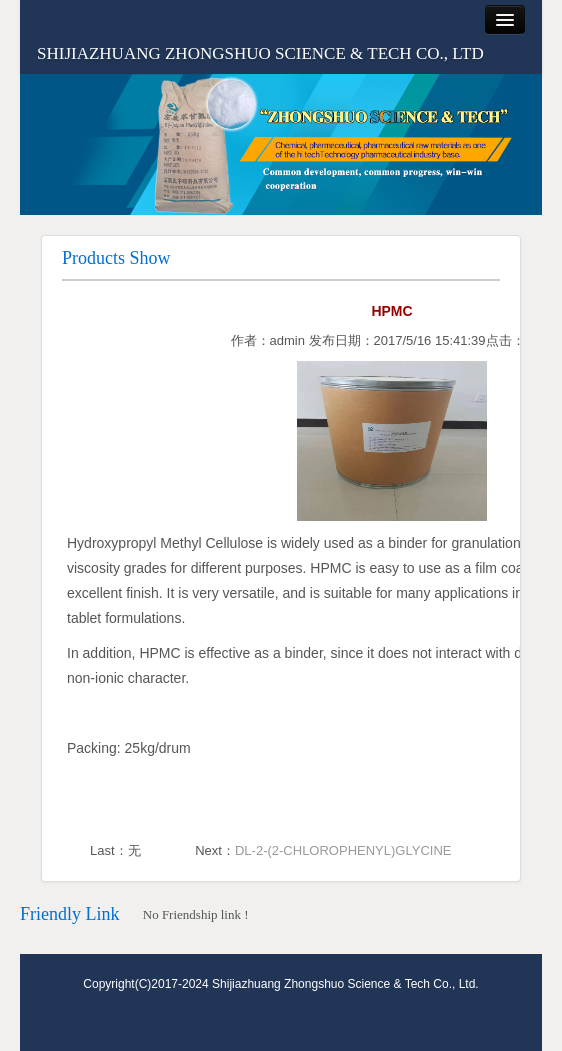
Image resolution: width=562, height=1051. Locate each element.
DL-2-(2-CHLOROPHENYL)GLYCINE (343, 850)
